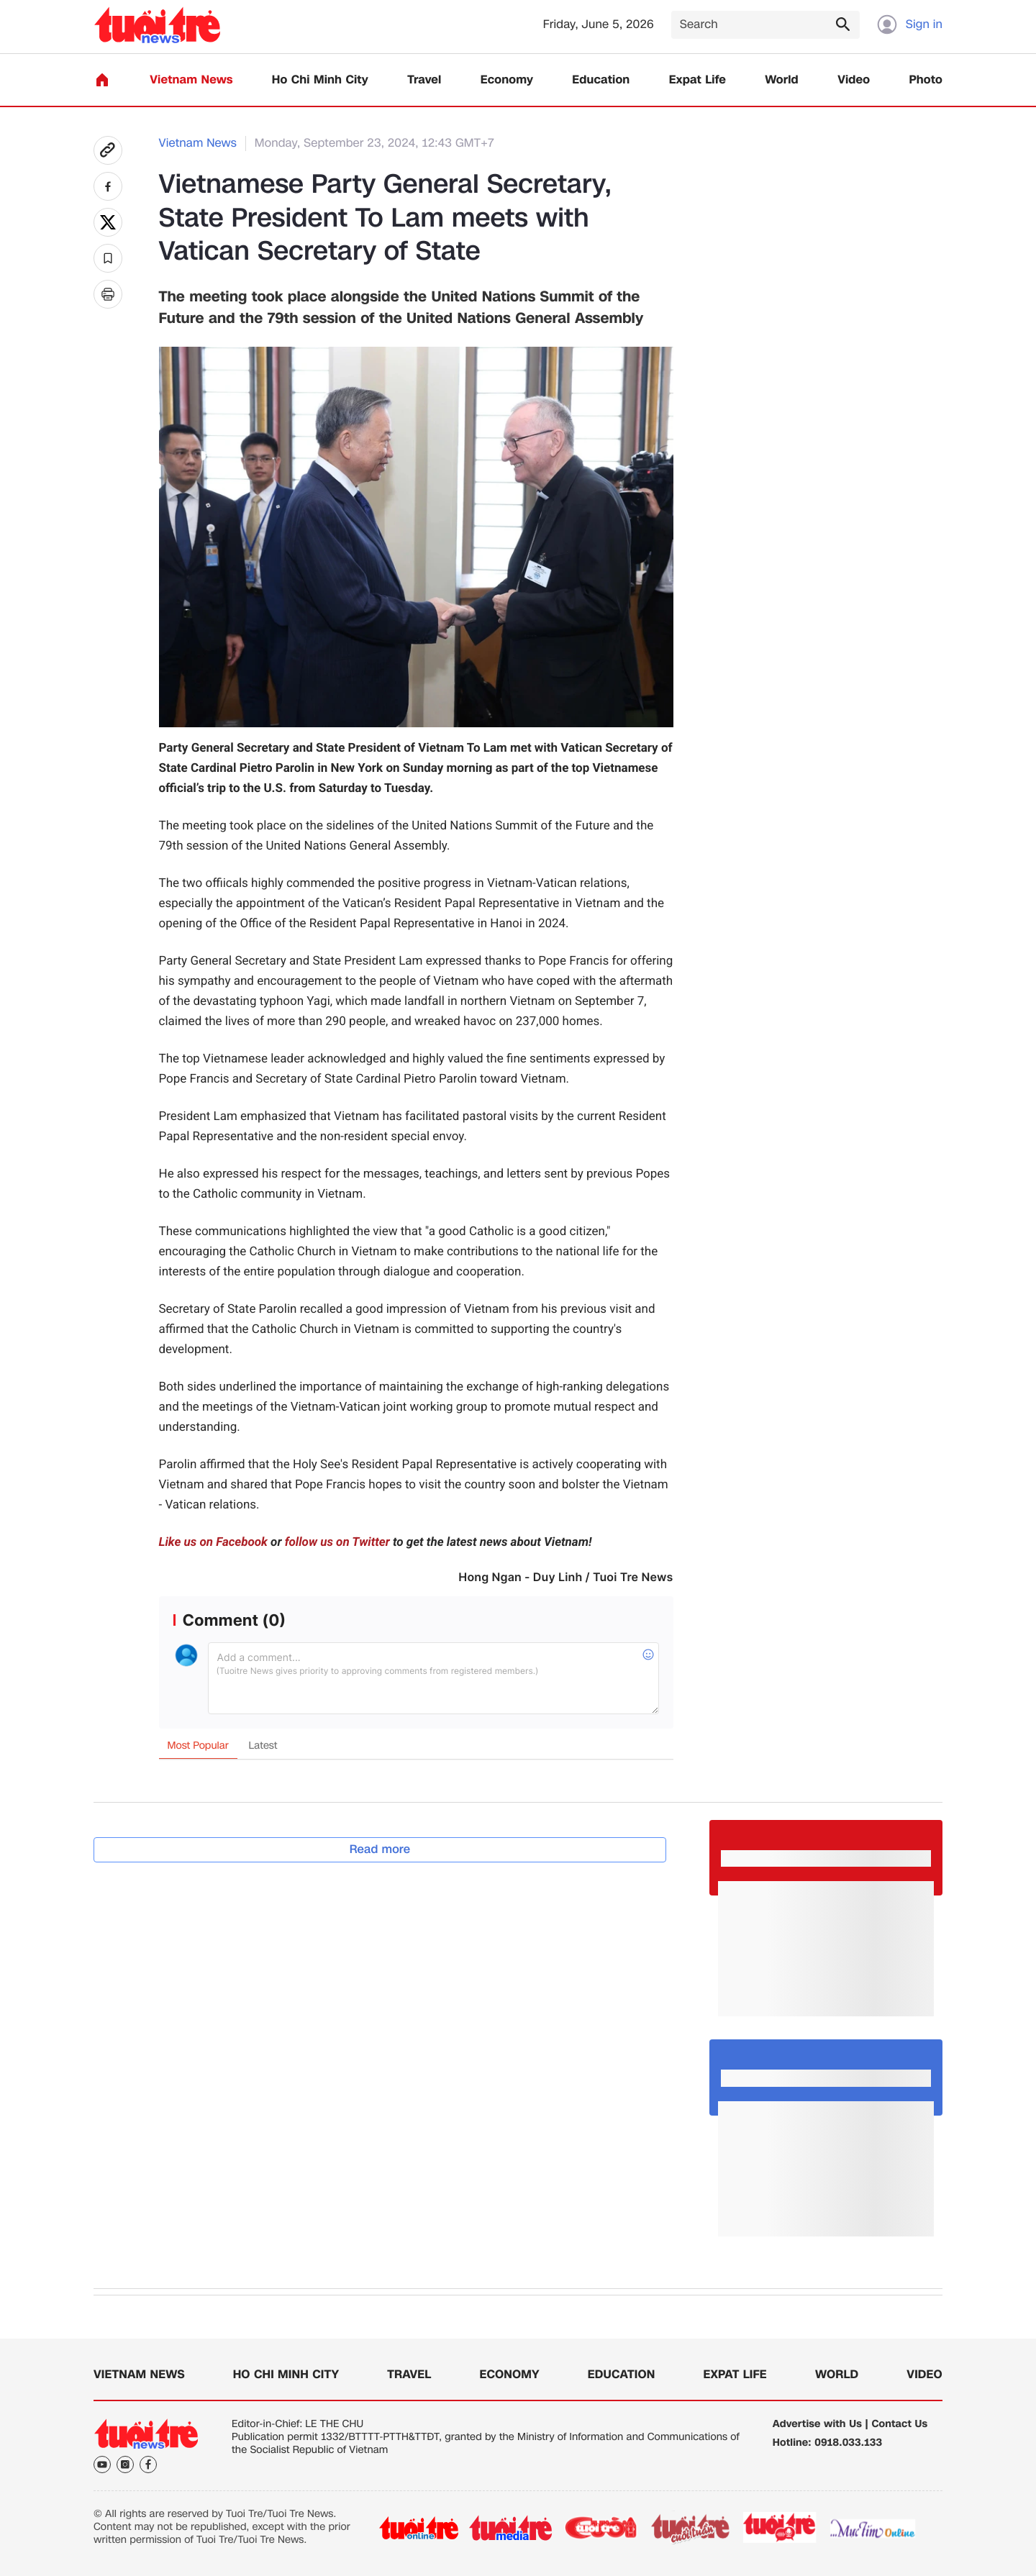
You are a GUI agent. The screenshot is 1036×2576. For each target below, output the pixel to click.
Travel (424, 80)
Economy (507, 80)
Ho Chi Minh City (320, 80)
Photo (925, 80)
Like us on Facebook (213, 1542)
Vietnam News (191, 80)
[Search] (765, 25)
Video (853, 80)
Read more (380, 1849)
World (782, 80)
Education (601, 80)
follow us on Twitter (337, 1542)
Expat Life (697, 80)
